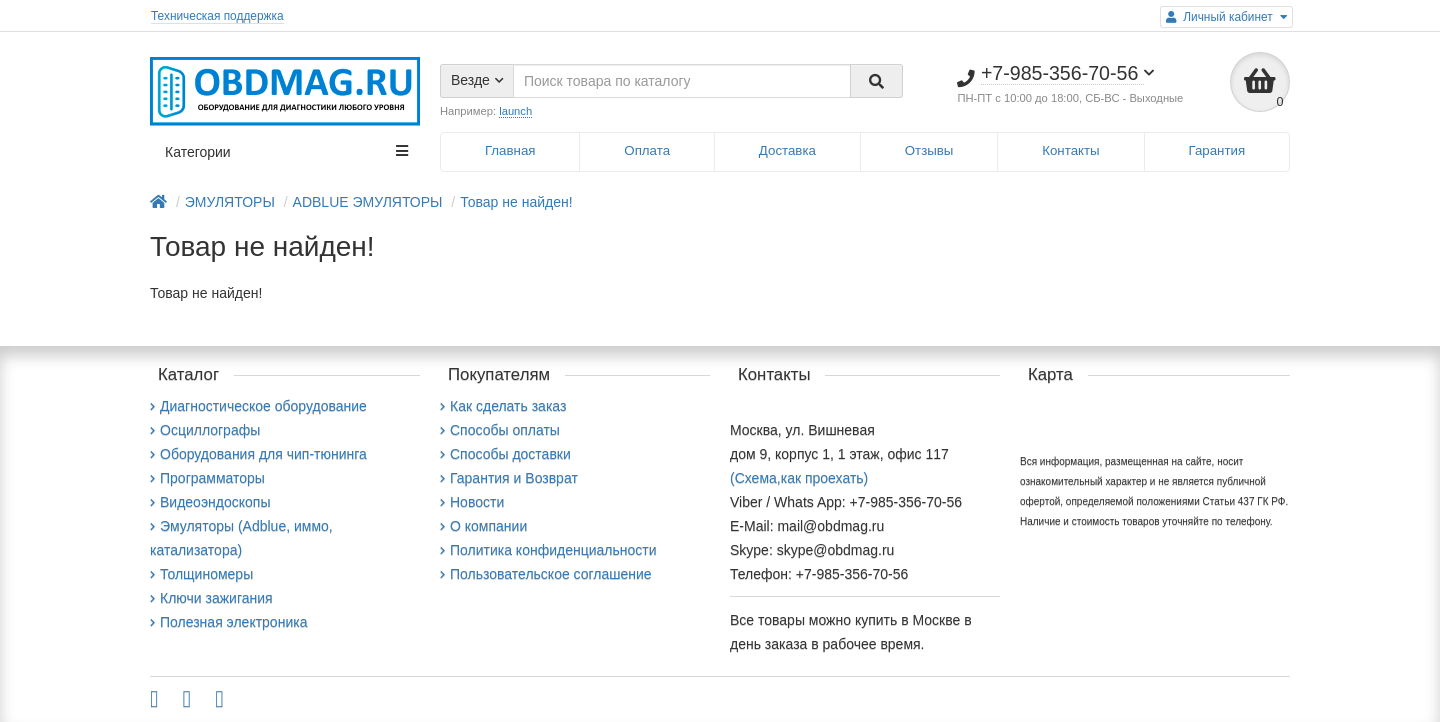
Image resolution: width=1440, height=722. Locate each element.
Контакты (1070, 150)
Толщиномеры (201, 574)
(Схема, (755, 478)
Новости (472, 502)
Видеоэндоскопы (210, 502)
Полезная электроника (228, 622)
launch (515, 111)
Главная (510, 150)
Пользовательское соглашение (546, 574)
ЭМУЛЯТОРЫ (230, 202)
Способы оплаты (500, 430)
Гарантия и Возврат (509, 478)
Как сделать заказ (503, 406)
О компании (483, 526)
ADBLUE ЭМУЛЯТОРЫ (368, 202)
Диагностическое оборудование (258, 406)
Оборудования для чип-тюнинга (258, 454)
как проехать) (825, 478)
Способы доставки (505, 454)
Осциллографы (205, 430)
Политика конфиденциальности (548, 550)
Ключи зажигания (211, 598)
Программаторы (207, 478)
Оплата (647, 150)
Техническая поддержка (217, 16)
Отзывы (929, 150)
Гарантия (1216, 150)
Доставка (787, 150)
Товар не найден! (516, 202)
